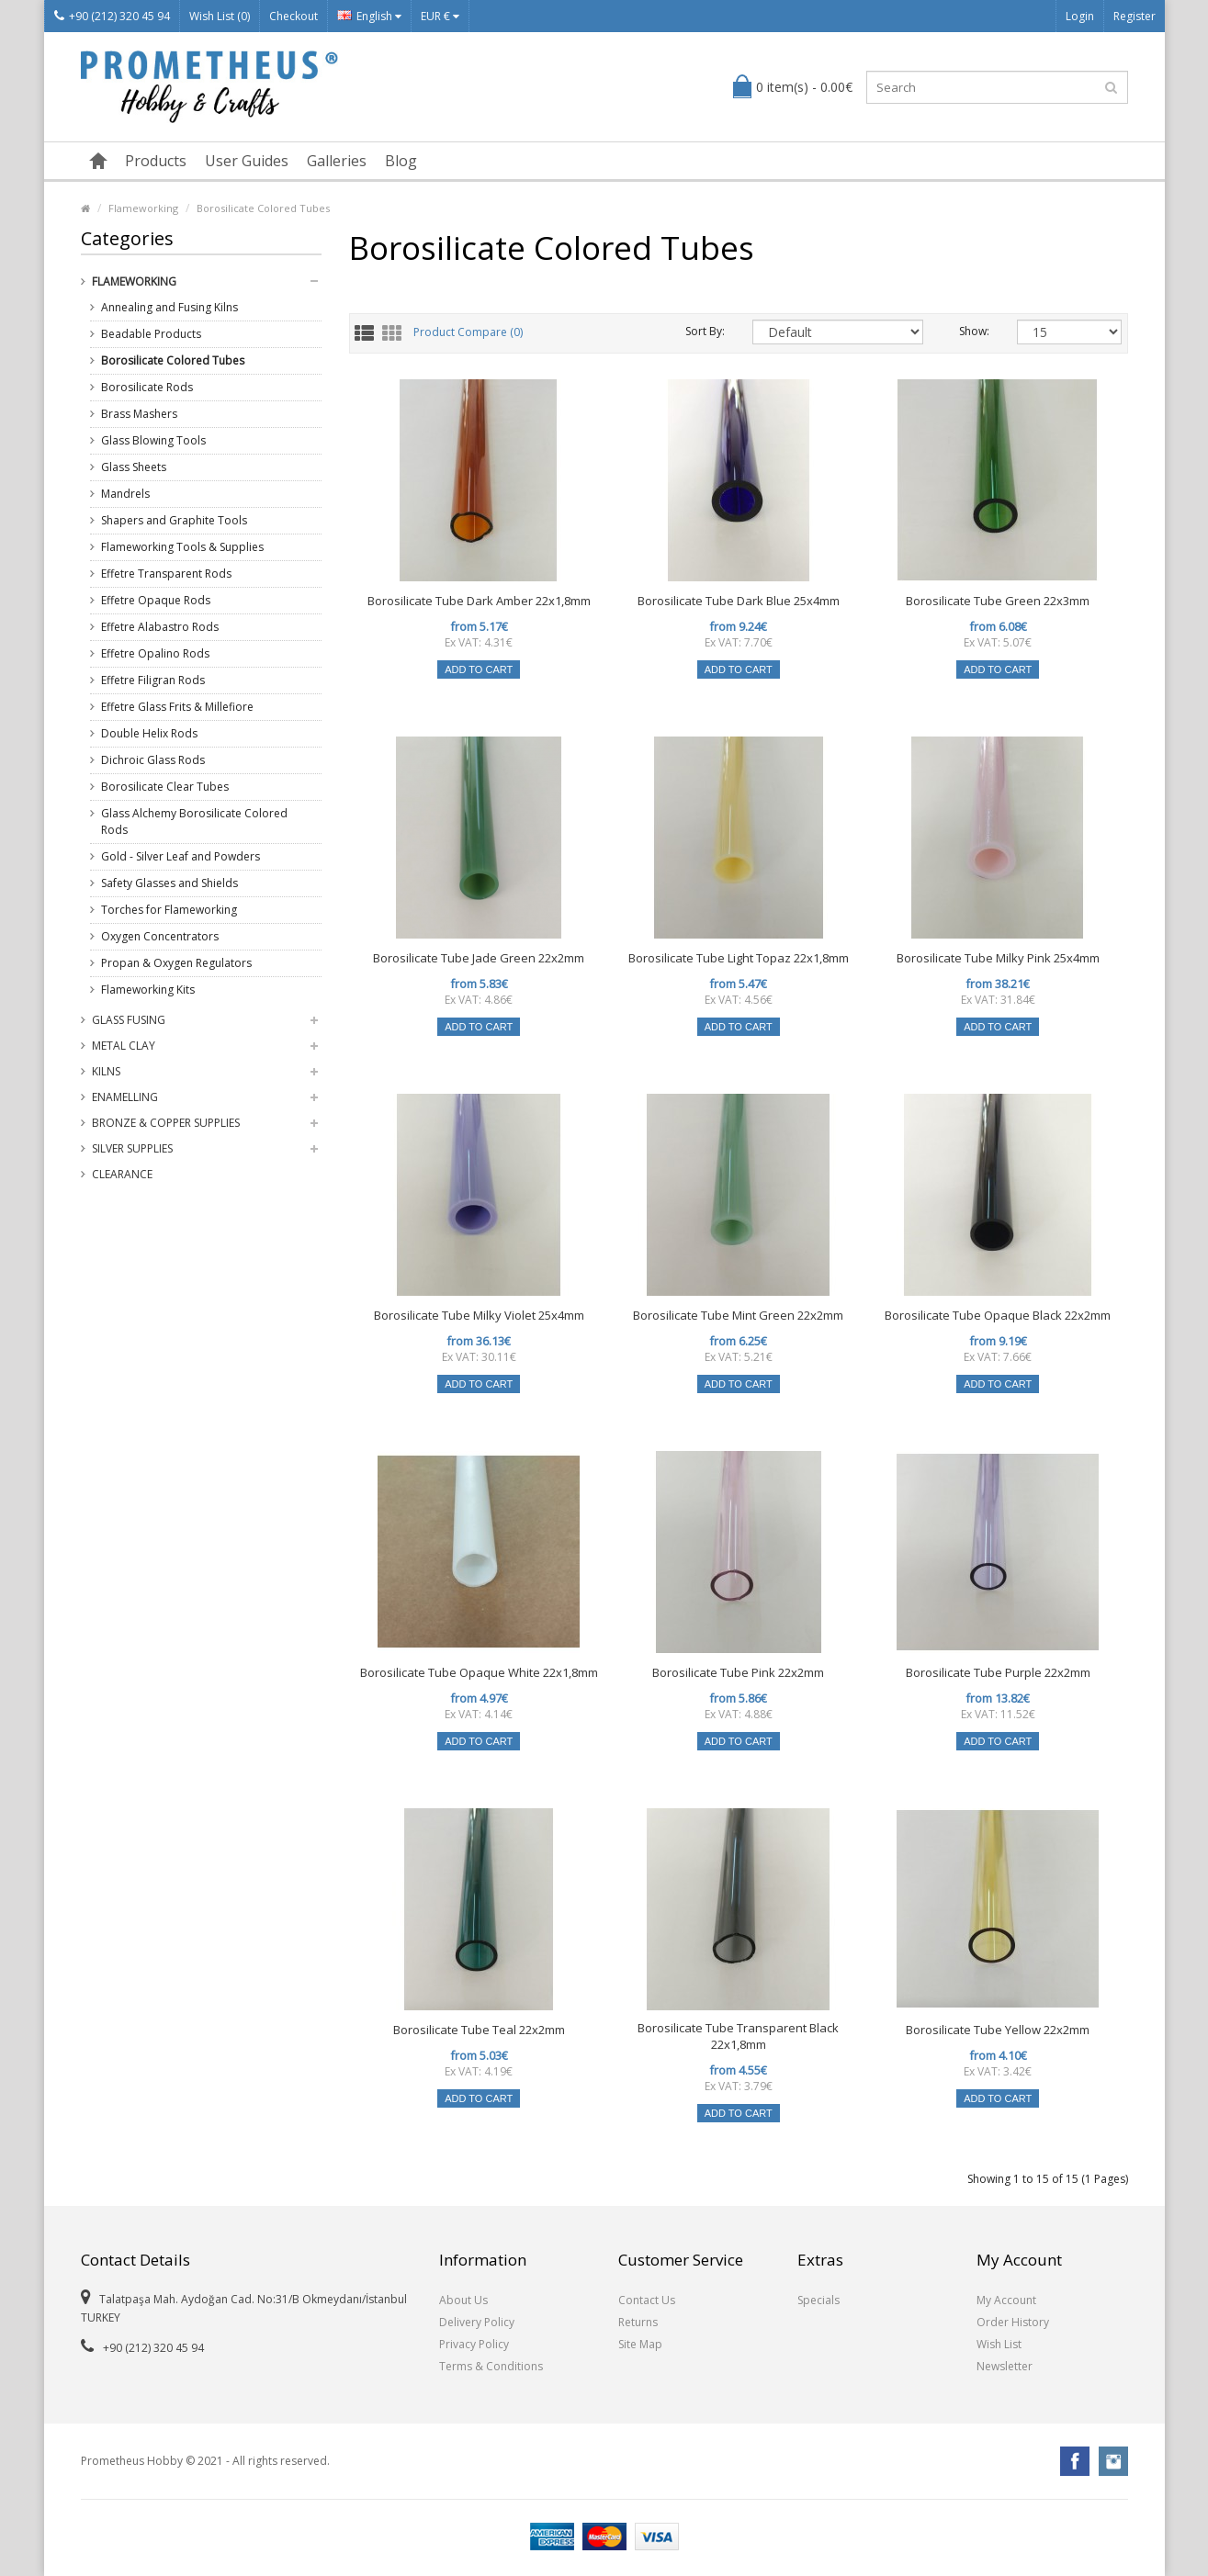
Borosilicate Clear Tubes (165, 786)
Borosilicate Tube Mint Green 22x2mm (738, 1315)
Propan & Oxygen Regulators (176, 963)
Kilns (106, 1071)
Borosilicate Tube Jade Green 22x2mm (478, 958)
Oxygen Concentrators (160, 936)
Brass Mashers (139, 414)
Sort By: (705, 331)
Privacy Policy (474, 2344)
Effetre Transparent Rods (166, 573)
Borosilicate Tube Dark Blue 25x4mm (739, 600)
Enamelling (125, 1097)
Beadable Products (151, 334)
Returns (638, 2322)
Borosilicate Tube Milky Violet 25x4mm (479, 1315)
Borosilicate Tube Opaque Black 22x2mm (998, 1315)
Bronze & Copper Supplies (166, 1123)
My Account (1006, 2300)
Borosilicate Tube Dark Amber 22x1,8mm (479, 600)
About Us (463, 2300)
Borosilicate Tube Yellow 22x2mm (997, 2029)
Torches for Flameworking (169, 909)
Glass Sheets (133, 467)
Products (155, 161)
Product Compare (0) (468, 333)
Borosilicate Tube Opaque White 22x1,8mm (479, 1672)
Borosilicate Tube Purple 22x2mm (998, 1672)
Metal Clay (123, 1045)
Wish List (999, 2344)
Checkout (293, 16)
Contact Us (646, 2300)
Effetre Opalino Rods (155, 653)
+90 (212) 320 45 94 (112, 16)
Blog (401, 161)
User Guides (246, 161)
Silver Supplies (132, 1148)
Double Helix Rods (149, 733)
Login (1080, 16)
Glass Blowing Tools (153, 440)
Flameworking (143, 208)
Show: (974, 331)
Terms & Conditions (491, 2366)
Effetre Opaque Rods (155, 600)
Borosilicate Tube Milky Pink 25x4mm (998, 958)
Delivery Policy (476, 2322)
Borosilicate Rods (147, 387)
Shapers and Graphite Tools (174, 520)
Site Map (640, 2344)
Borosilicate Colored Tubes (263, 208)
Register (1134, 16)
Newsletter (1005, 2366)
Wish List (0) (219, 16)
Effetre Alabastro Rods (160, 627)
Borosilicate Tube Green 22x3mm (997, 600)
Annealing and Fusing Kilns (169, 307)
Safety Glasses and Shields (169, 883)
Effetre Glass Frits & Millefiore (177, 706)
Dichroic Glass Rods (153, 760)
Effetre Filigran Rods (153, 680)
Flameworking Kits (148, 989)
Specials (818, 2300)
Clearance (122, 1174)
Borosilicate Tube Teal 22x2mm (479, 2029)
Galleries (337, 161)
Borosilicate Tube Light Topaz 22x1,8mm (738, 958)
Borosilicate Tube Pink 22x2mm (738, 1672)
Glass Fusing (128, 1020)
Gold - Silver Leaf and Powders (180, 856)
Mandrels (125, 493)
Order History (1013, 2322)
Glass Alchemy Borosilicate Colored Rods (194, 821)
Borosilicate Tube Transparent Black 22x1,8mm (738, 2036)
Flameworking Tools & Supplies (182, 547)
